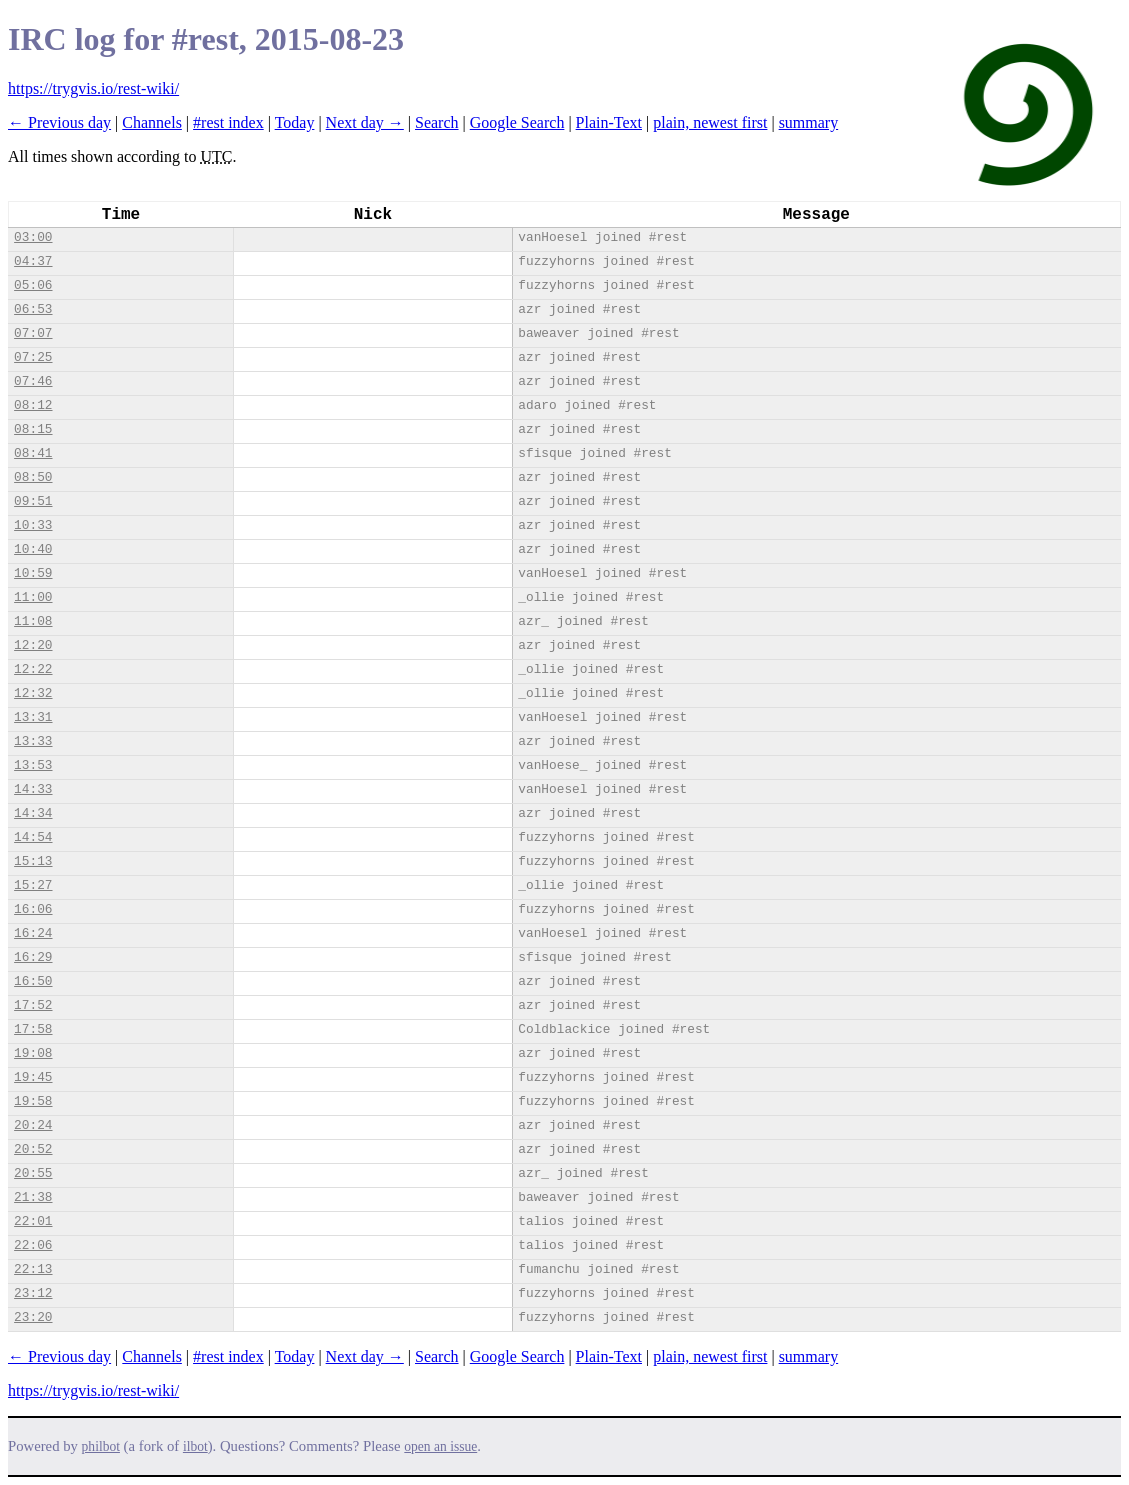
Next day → (365, 122)
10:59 (33, 573)
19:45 (33, 1077)
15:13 (33, 861)
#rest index (228, 122)
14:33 (33, 789)
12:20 (33, 645)
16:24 (33, 933)
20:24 (33, 1125)
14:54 (33, 837)
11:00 (33, 597)
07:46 (33, 381)
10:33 (33, 525)
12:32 (33, 693)
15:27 (33, 885)
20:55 (33, 1173)
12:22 (33, 669)
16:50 (33, 981)
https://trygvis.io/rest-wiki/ (93, 88)
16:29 (33, 957)
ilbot (195, 1446)
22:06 (33, 1245)
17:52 (33, 1005)
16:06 (33, 909)
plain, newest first (710, 122)
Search (437, 122)
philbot (101, 1446)
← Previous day (59, 122)
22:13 (33, 1269)
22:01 (33, 1221)
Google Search (517, 122)
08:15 (33, 429)
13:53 (33, 765)
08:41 (33, 453)
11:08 (33, 621)
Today (295, 122)
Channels (152, 122)
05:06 (33, 285)
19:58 (33, 1101)
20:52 (33, 1149)
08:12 (33, 405)
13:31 (33, 717)
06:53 (33, 309)
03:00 (33, 237)
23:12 (33, 1293)
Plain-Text (609, 122)
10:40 (33, 549)
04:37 (33, 261)
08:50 (33, 477)
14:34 (33, 813)
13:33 (33, 741)
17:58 (33, 1029)
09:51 (33, 501)
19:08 (33, 1053)
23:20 (33, 1317)
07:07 (33, 333)
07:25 (33, 357)
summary (809, 122)
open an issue (440, 1446)
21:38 (33, 1197)
